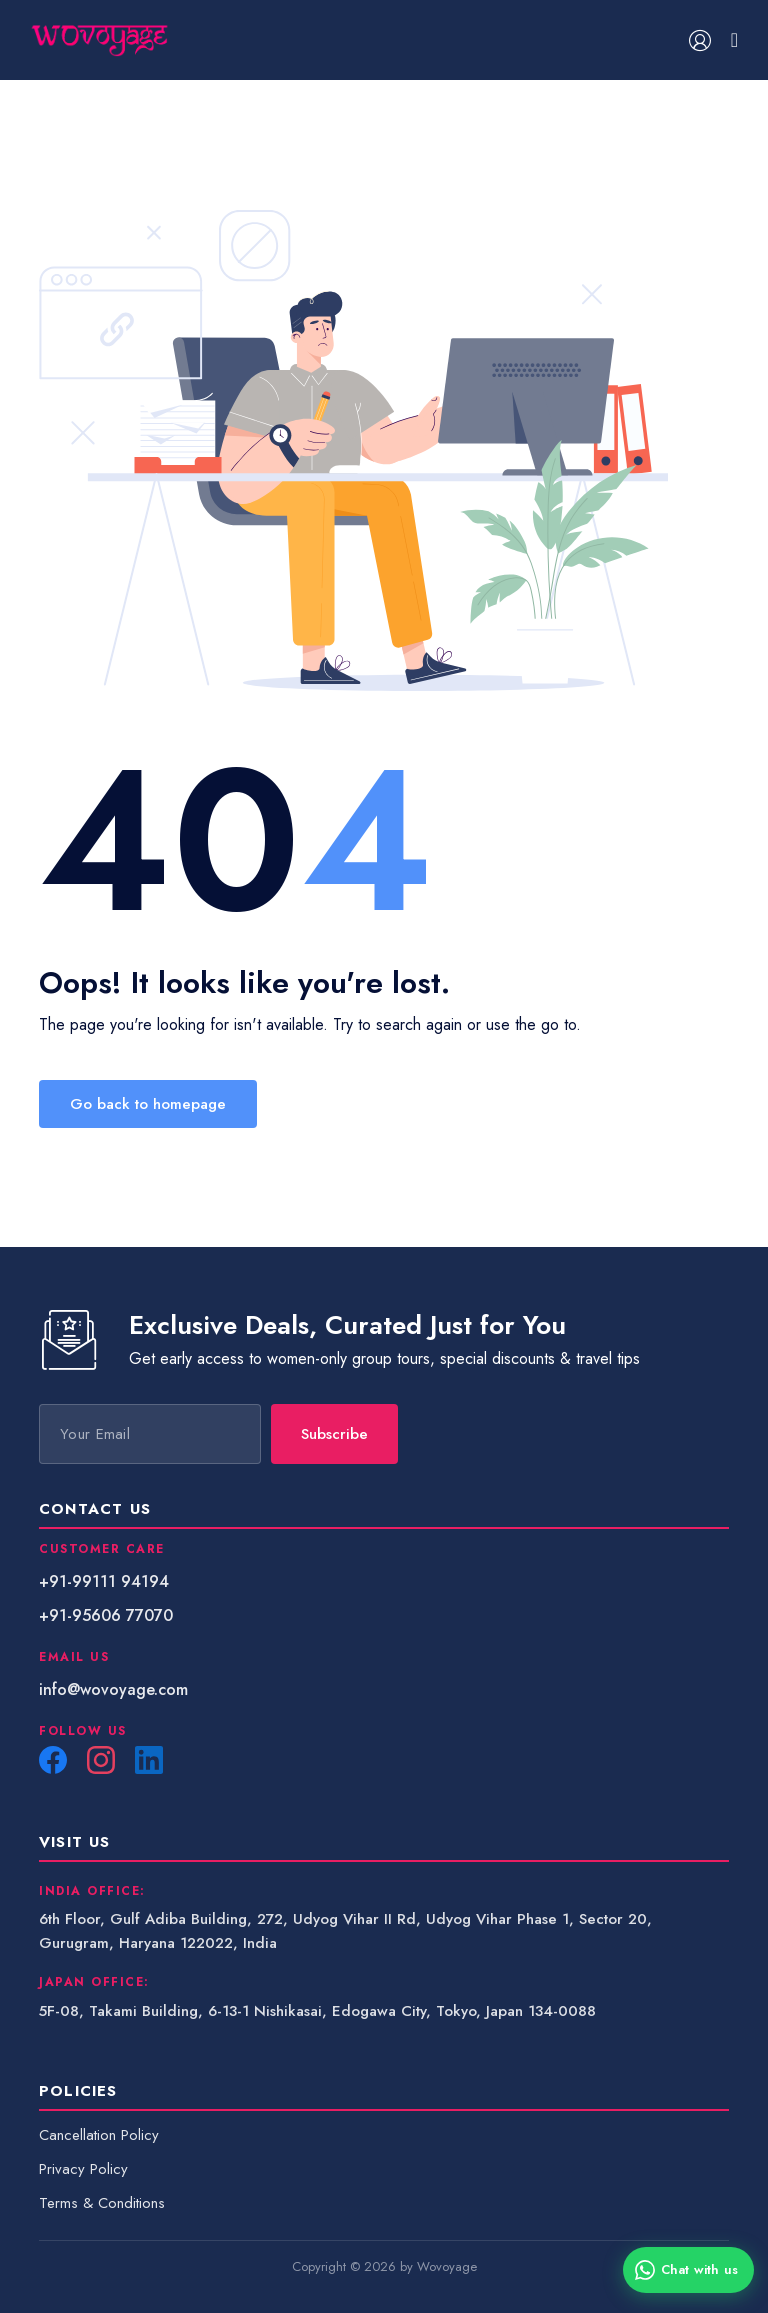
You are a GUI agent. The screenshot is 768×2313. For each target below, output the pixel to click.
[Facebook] (53, 1760)
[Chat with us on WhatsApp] (688, 2270)
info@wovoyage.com (113, 1689)
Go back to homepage (148, 1104)
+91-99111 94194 (104, 1581)
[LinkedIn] (149, 1760)
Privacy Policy (83, 2169)
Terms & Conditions (102, 2203)
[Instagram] (101, 1760)
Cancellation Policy (99, 2135)
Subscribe (334, 1434)
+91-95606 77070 (106, 1615)
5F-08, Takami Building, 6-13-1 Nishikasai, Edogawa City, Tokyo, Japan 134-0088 (317, 2011)
